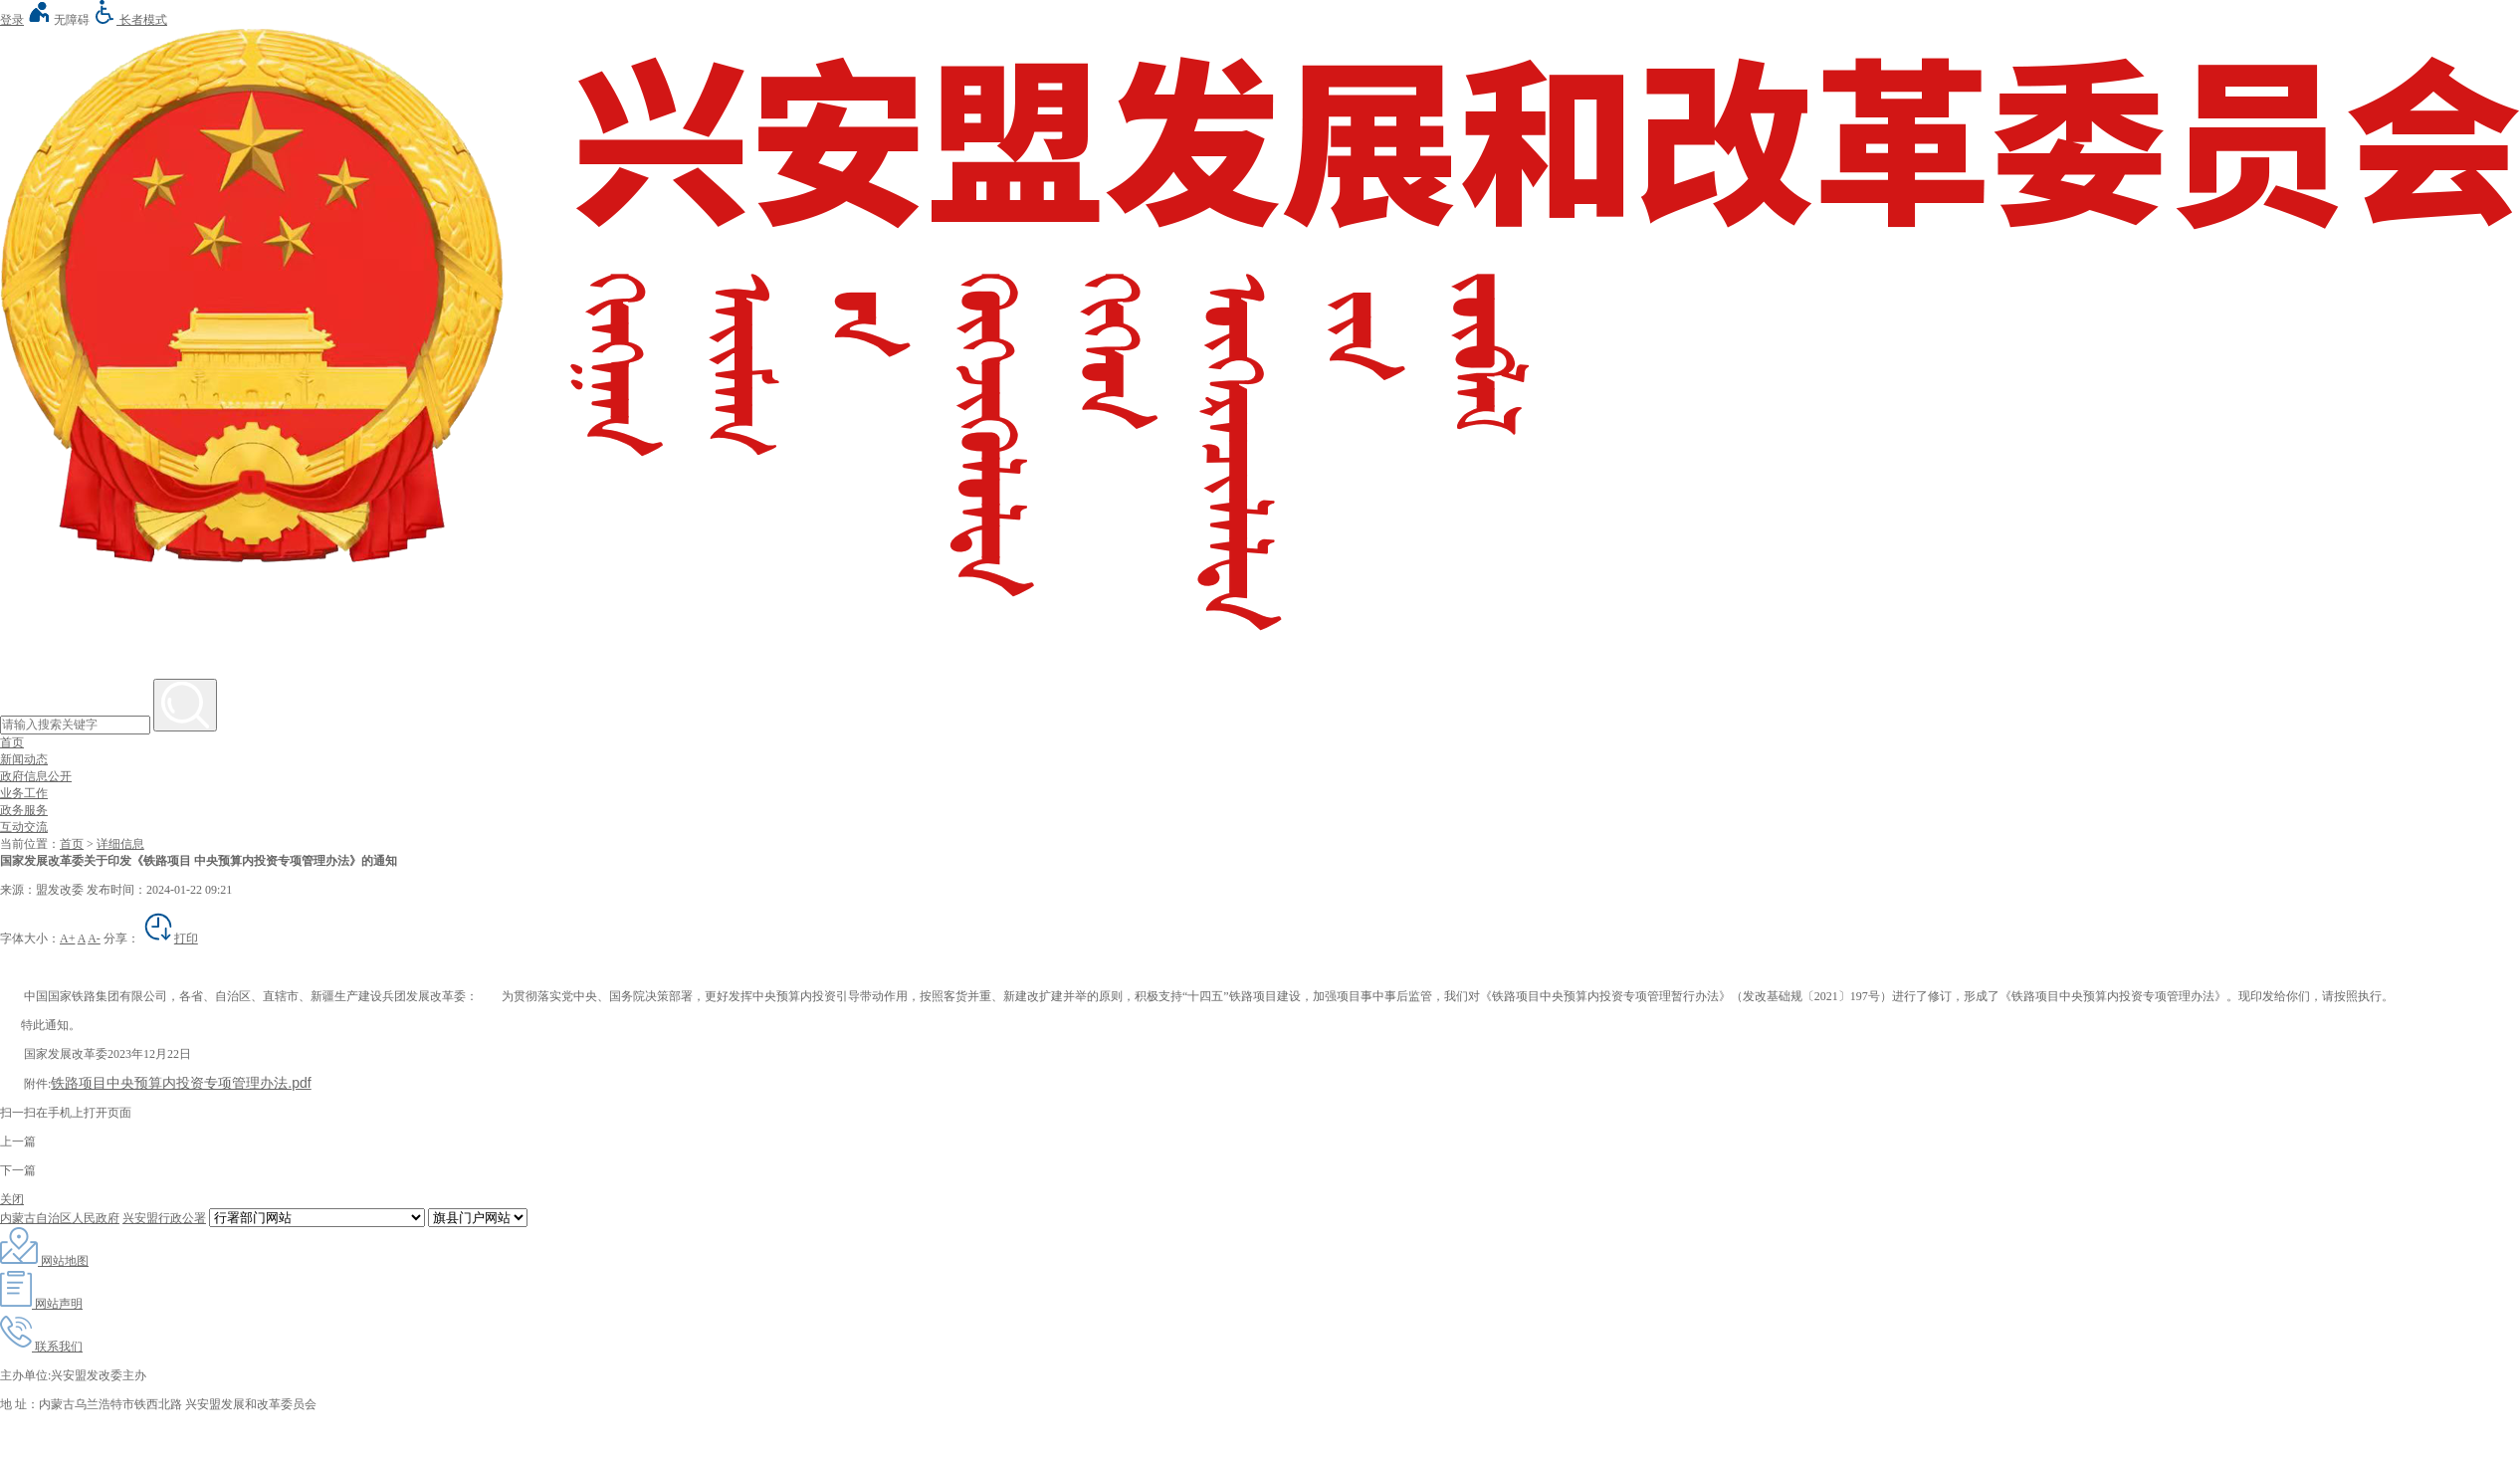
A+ (67, 938)
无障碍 (58, 20)
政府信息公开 (36, 776)
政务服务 (24, 810)
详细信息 (120, 844)
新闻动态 (24, 759)
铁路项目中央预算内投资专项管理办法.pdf (181, 1083)
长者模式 (130, 20)
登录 (12, 20)
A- (94, 938)
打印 (170, 938)
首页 (12, 742)
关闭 (12, 1199)
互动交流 (24, 827)
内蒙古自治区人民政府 (59, 1218)
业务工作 (24, 793)
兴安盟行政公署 (164, 1218)
